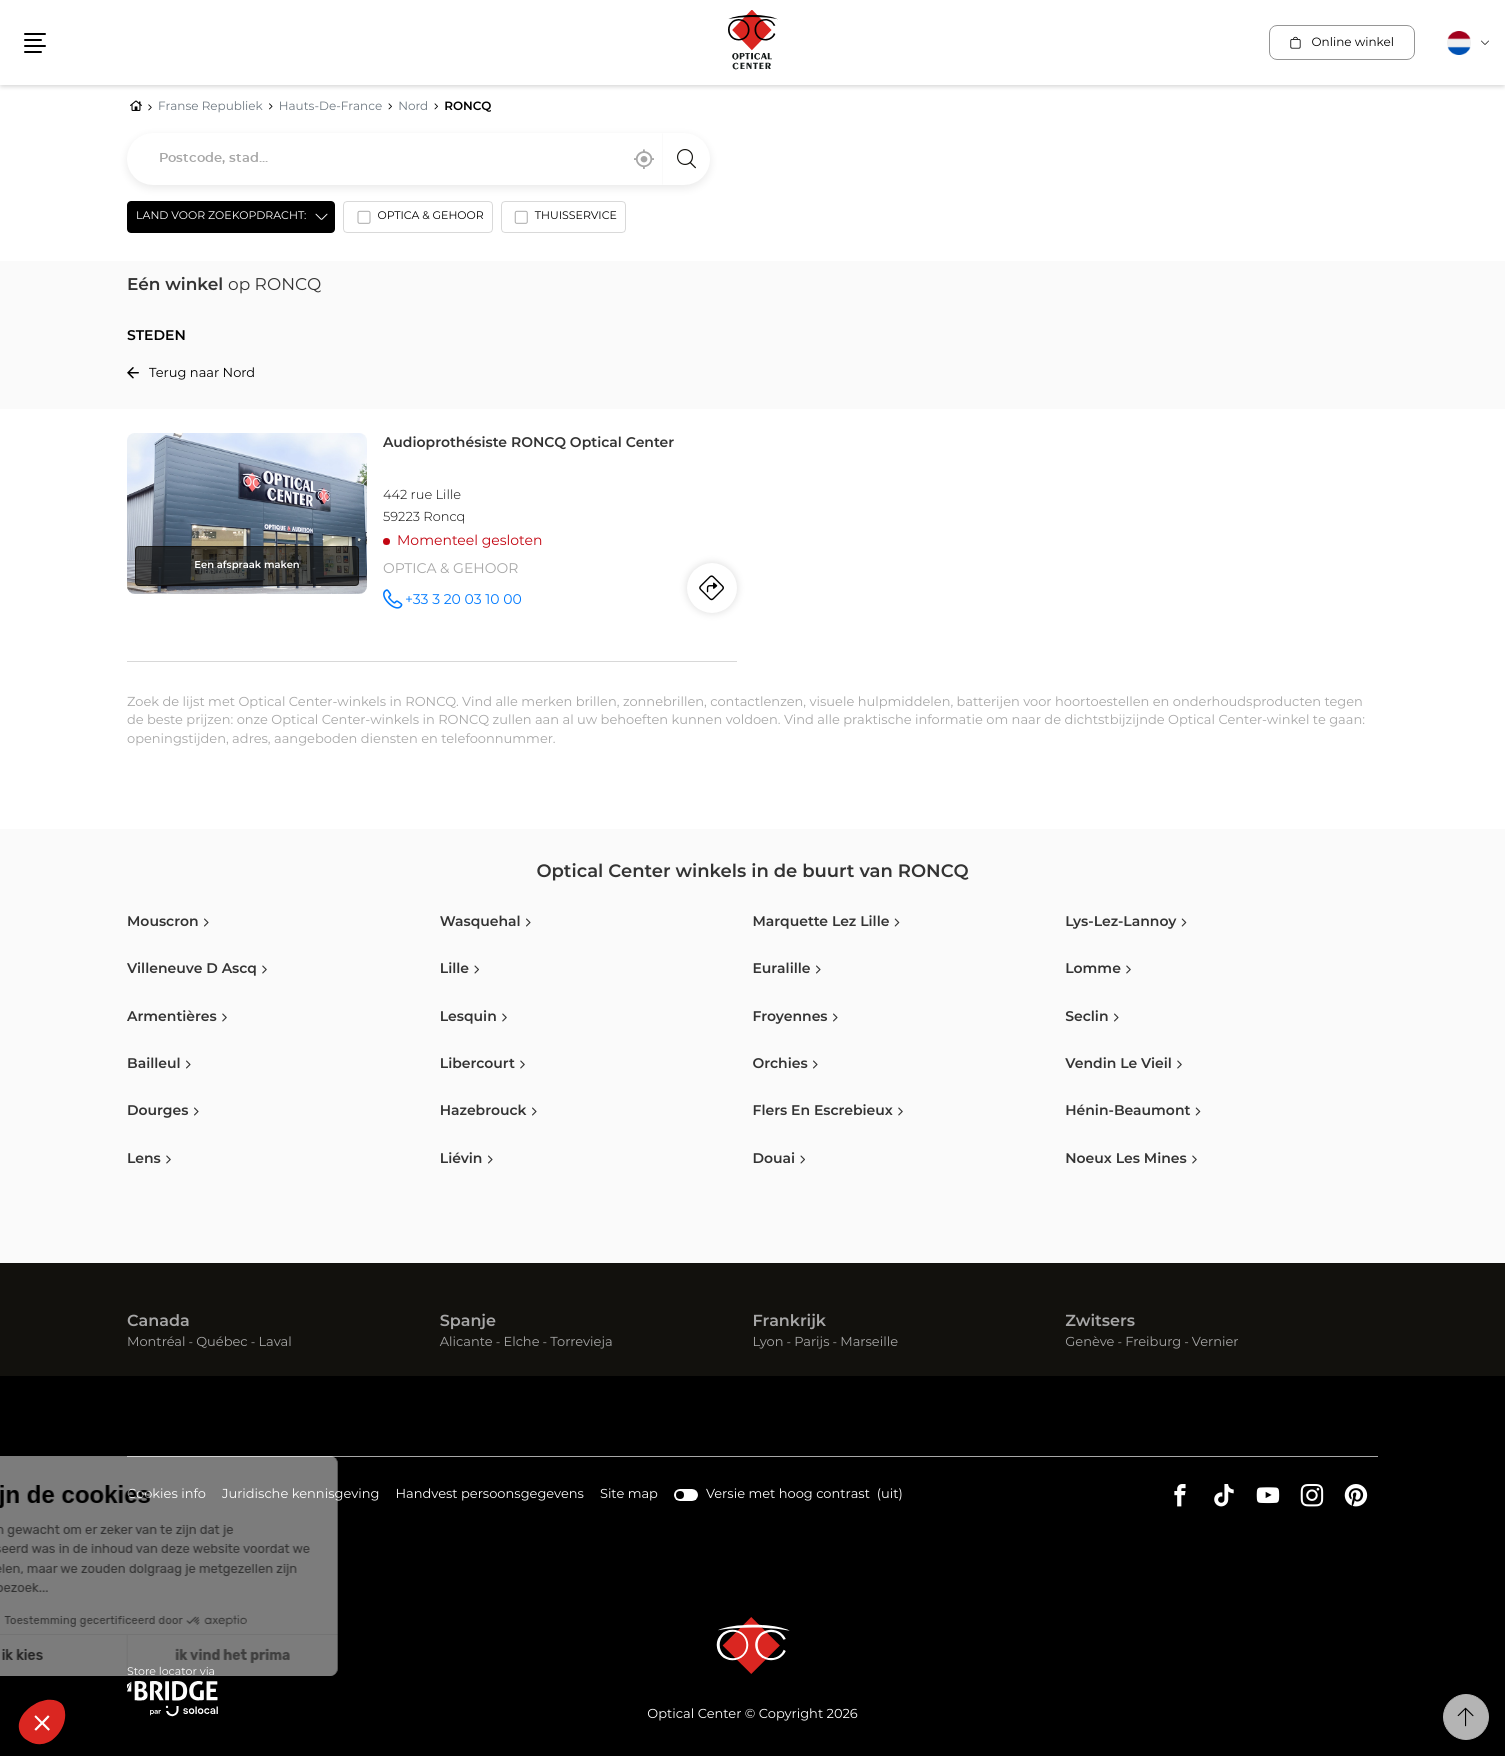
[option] (417, 221)
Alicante (466, 1342)
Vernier (1215, 1342)
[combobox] (418, 159)
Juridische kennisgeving (301, 1495)
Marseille (869, 1342)
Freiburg (1153, 1342)
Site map (629, 1494)
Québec (221, 1342)
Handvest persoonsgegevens (489, 1495)
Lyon (768, 1342)
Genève (1089, 1342)
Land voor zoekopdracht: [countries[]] (221, 216)
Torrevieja (581, 1342)
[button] (35, 43)
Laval (274, 1342)
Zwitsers (1100, 1322)
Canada (158, 1322)
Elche (521, 1342)
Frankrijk (790, 1322)
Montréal (156, 1342)
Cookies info (166, 1495)
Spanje (468, 1322)
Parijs (811, 1342)
